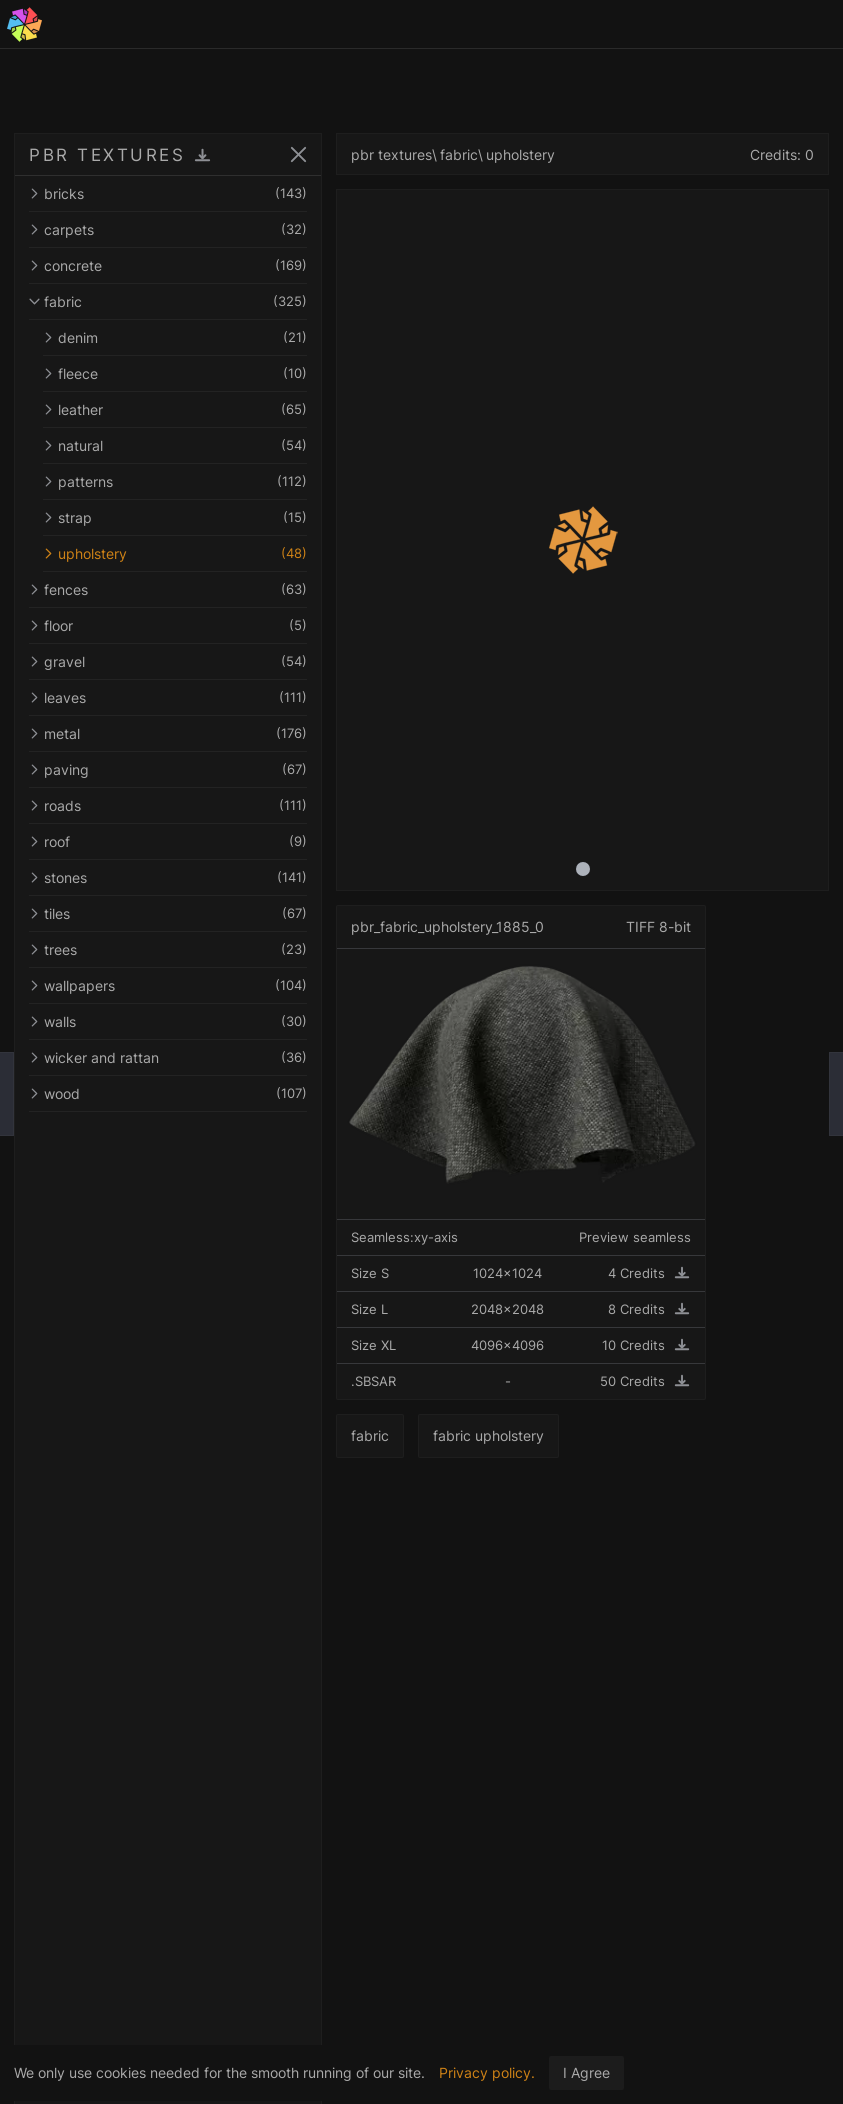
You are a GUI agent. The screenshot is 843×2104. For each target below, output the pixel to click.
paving (168, 769)
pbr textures (391, 154)
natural (175, 445)
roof (168, 841)
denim (175, 337)
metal (168, 733)
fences (168, 589)
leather (175, 409)
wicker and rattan (168, 1057)
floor (168, 625)
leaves (168, 697)
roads (168, 805)
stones (168, 877)
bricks (168, 193)
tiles (168, 913)
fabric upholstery (488, 1435)
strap (175, 517)
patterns (175, 481)
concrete (168, 265)
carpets (168, 229)
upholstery (175, 553)
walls (168, 1021)
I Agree (586, 2072)
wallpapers (168, 985)
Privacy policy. (487, 2072)
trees (168, 949)
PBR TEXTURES (107, 155)
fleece (175, 373)
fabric (168, 301)
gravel (168, 661)
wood (168, 1093)
